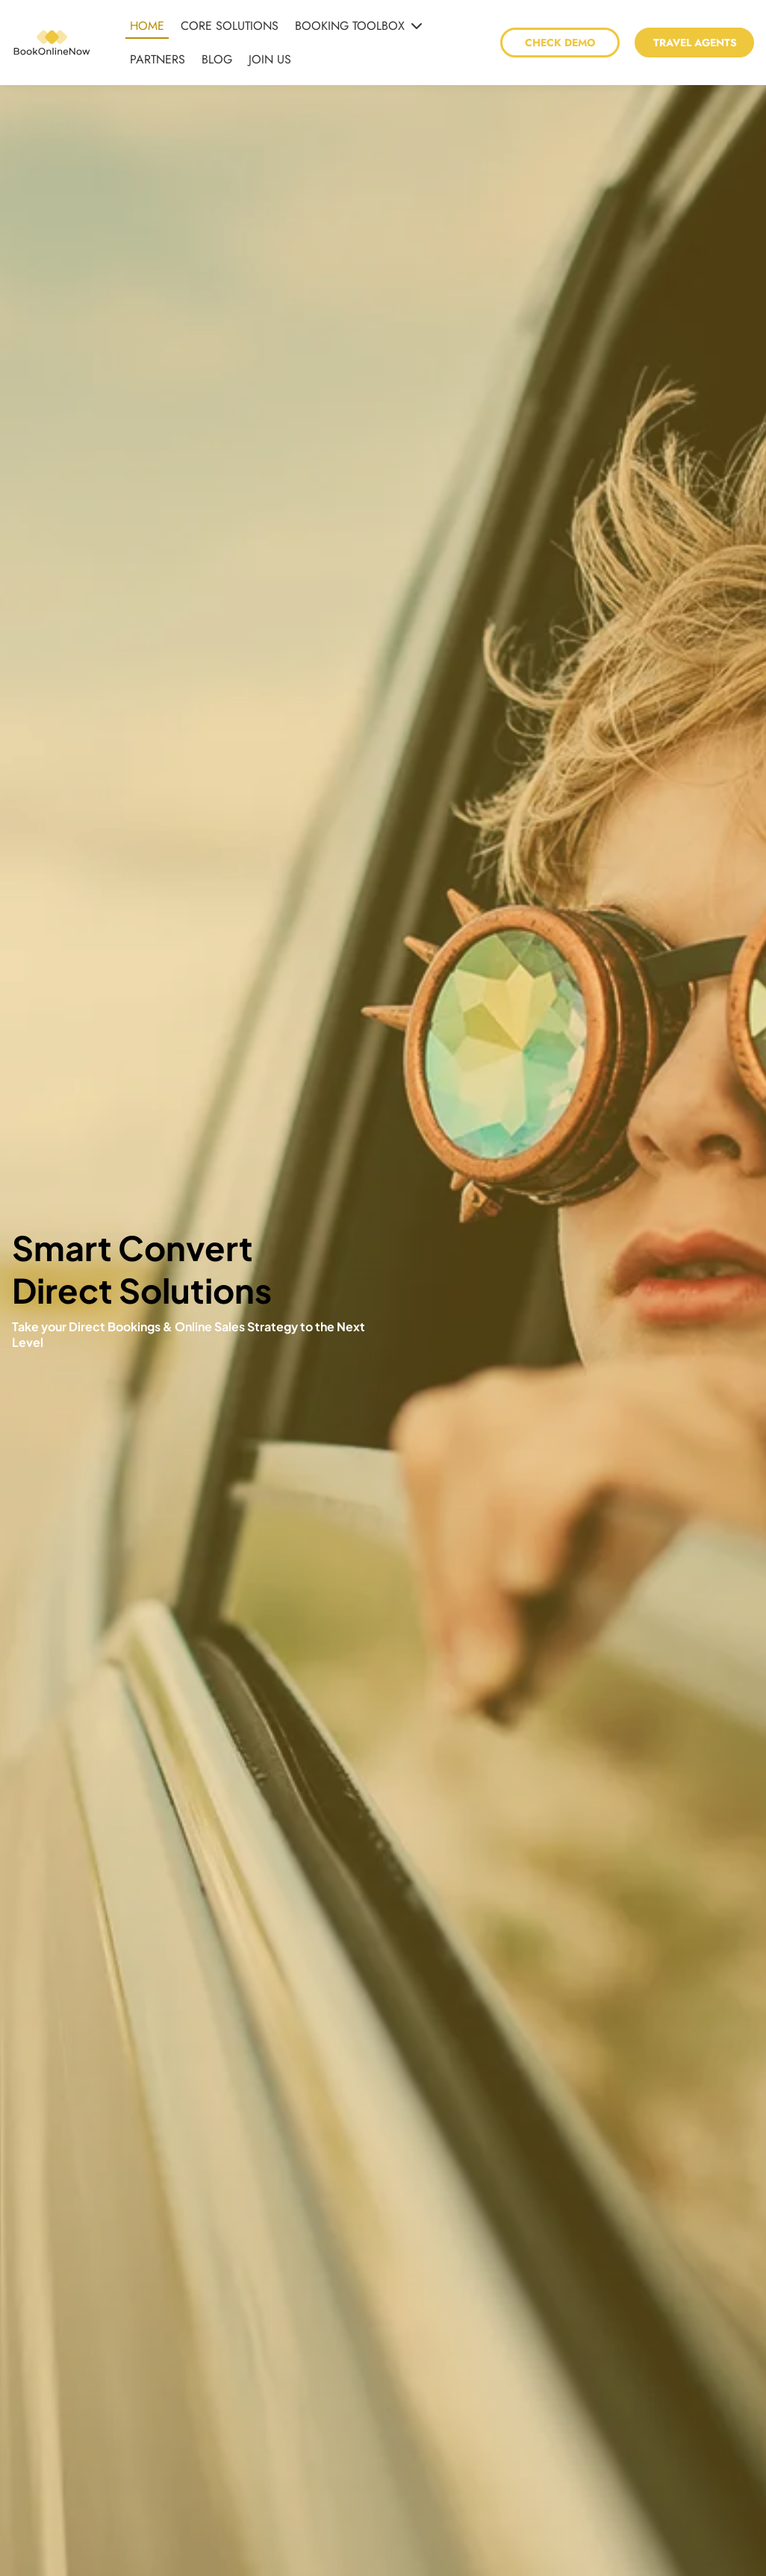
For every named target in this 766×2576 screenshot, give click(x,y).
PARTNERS (157, 59)
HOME (147, 25)
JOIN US (270, 59)
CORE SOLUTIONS (229, 25)
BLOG (217, 59)
